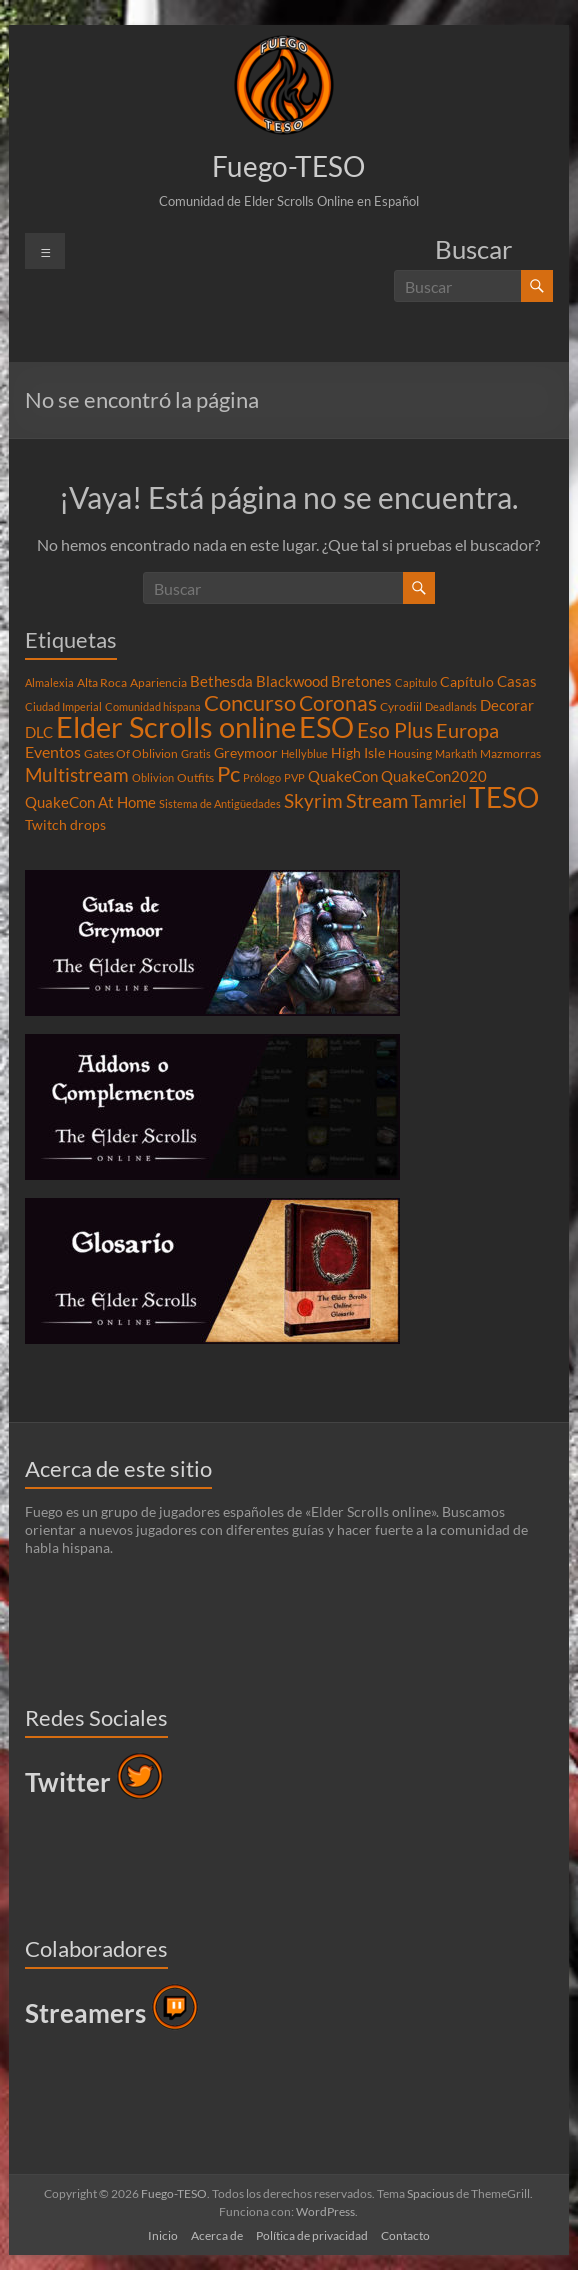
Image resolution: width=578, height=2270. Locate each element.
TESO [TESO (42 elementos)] (504, 797)
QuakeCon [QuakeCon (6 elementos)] (343, 776)
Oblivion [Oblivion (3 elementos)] (153, 777)
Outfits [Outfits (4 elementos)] (195, 777)
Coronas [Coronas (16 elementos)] (338, 703)
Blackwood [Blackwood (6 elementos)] (292, 681)
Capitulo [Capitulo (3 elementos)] (416, 682)
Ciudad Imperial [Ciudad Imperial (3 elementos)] (63, 706)
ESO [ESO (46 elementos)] (326, 727)
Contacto (405, 2235)
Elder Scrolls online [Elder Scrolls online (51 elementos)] (176, 726)
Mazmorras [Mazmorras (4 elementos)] (510, 753)
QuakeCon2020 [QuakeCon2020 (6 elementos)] (434, 776)
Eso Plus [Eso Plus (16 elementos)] (395, 730)
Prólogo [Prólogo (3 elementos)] (262, 777)
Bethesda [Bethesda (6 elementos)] (221, 681)
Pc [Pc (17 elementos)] (228, 774)
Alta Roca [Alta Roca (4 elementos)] (102, 682)
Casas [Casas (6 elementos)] (517, 681)
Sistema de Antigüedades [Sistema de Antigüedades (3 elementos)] (220, 803)
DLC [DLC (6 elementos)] (39, 732)
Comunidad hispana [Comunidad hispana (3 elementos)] (153, 706)
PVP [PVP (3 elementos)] (294, 777)
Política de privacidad (312, 2235)
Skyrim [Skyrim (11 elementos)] (313, 801)
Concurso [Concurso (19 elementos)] (250, 702)
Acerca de (217, 2235)
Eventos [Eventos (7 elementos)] (53, 752)
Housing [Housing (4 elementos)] (410, 753)
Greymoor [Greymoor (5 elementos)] (246, 753)
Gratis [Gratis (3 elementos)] (196, 753)
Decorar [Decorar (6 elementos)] (507, 705)
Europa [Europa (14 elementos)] (467, 730)
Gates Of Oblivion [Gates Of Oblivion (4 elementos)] (131, 753)
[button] (284, 85)
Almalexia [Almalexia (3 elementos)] (49, 682)
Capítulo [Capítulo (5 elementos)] (467, 682)
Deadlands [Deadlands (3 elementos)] (451, 706)
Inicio (163, 2235)
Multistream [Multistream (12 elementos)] (77, 774)
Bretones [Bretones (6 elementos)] (361, 681)
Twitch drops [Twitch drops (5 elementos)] (65, 825)
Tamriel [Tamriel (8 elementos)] (438, 802)
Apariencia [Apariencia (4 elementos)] (158, 682)
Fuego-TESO (288, 166)
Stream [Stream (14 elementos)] (377, 800)
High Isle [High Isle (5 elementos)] (358, 753)
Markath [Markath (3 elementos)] (456, 753)
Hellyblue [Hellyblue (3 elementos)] (304, 753)
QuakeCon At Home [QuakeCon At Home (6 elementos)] (90, 802)
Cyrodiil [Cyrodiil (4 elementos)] (401, 706)
